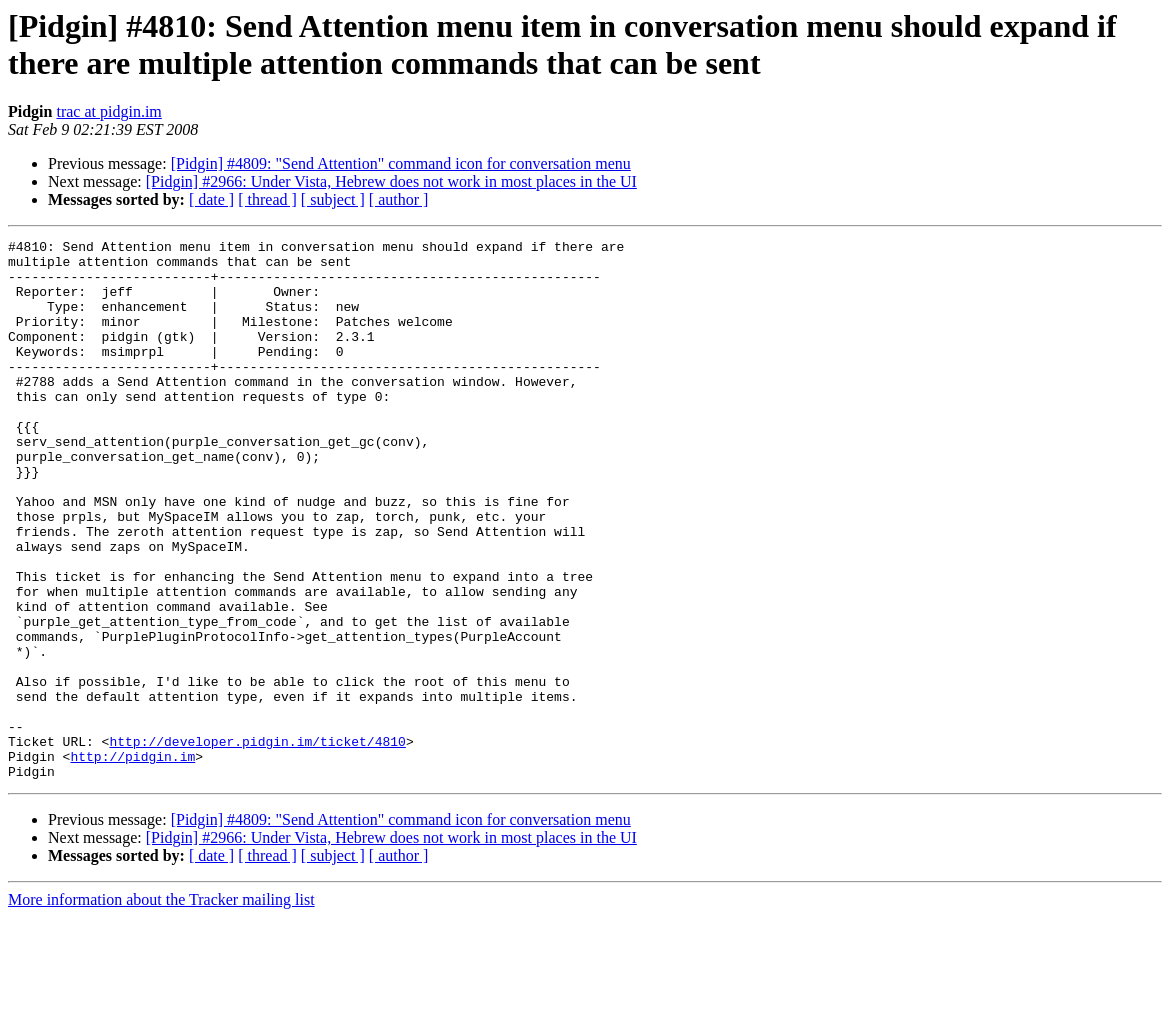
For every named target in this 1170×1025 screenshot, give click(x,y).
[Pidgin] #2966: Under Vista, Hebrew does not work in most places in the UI (391, 181)
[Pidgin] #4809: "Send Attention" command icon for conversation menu (401, 163)
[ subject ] (333, 199)
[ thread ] (267, 199)
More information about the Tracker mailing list (161, 1007)
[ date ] (211, 199)
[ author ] (399, 199)
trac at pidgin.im (108, 111)
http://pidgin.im (132, 861)
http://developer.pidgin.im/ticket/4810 (257, 843)
